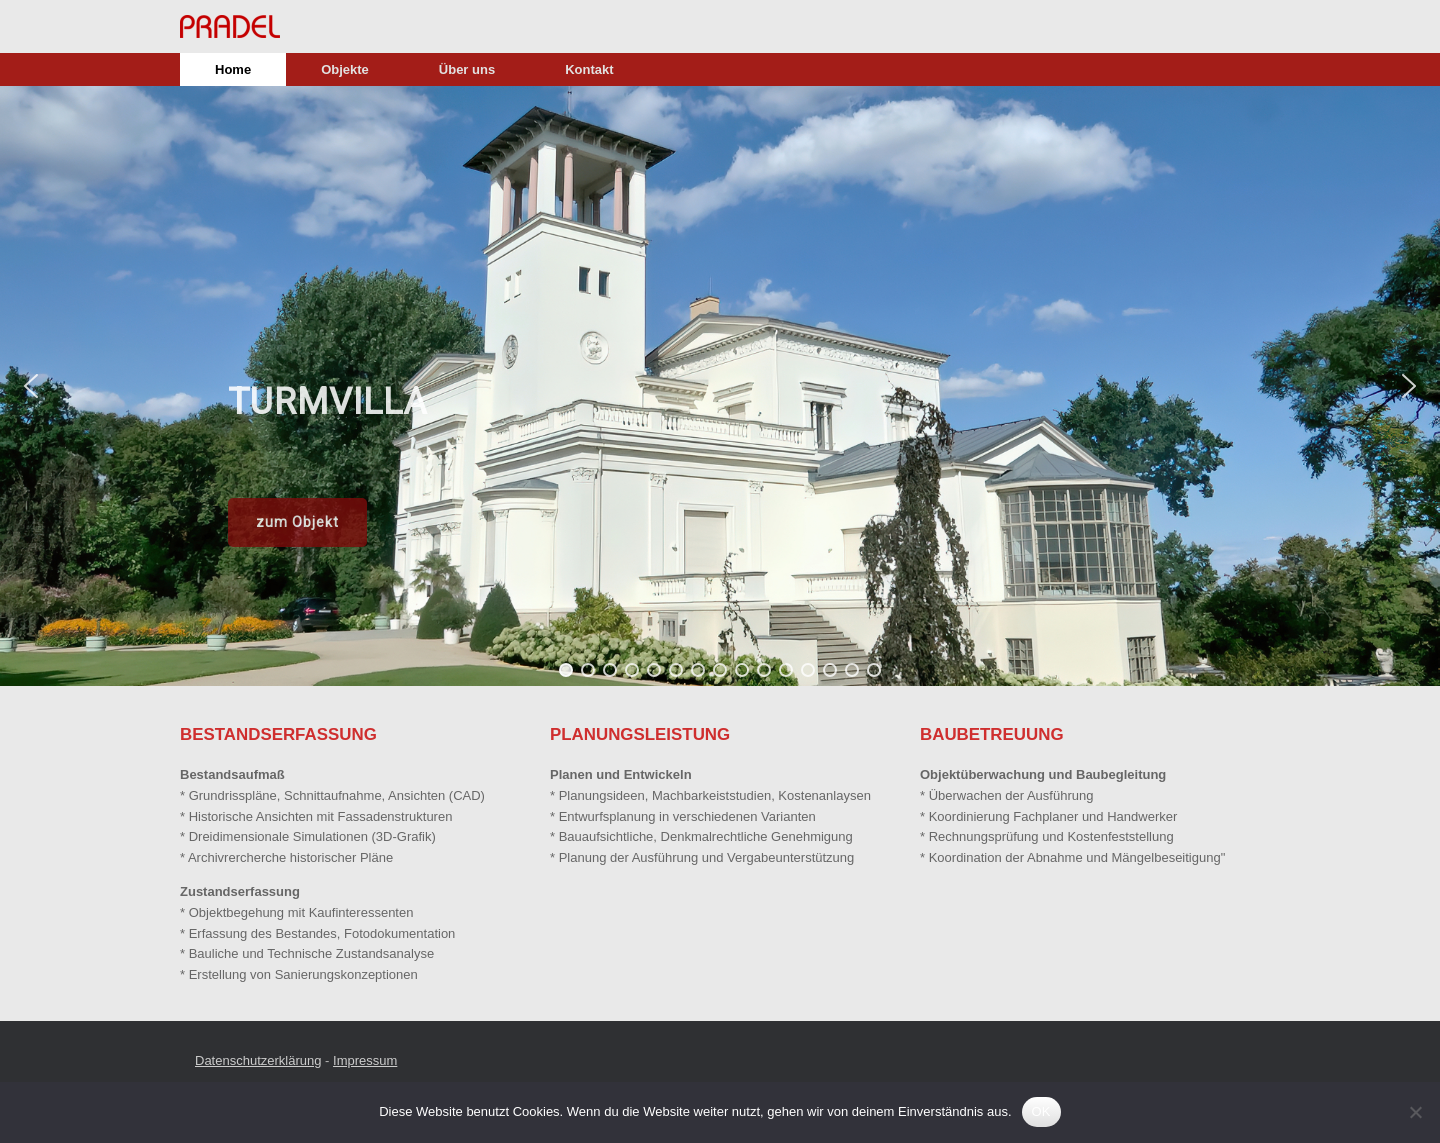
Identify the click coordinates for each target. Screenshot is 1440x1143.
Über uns (467, 69)
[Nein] (1415, 1112)
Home (233, 69)
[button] (31, 386)
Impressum (365, 1060)
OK (1041, 1111)
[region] (720, 386)
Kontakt (589, 69)
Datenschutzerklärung (258, 1060)
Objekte (345, 69)
